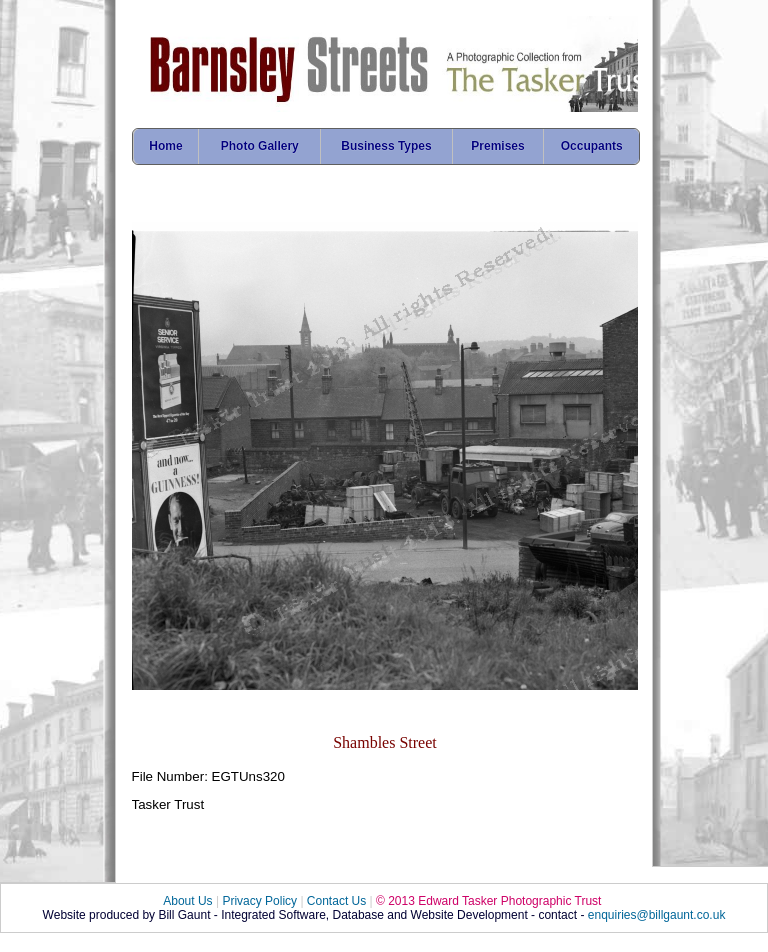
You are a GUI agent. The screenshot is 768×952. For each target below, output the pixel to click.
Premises (497, 146)
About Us (187, 901)
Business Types (386, 146)
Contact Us (336, 901)
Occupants (592, 146)
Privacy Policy (259, 901)
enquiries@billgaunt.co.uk (657, 915)
